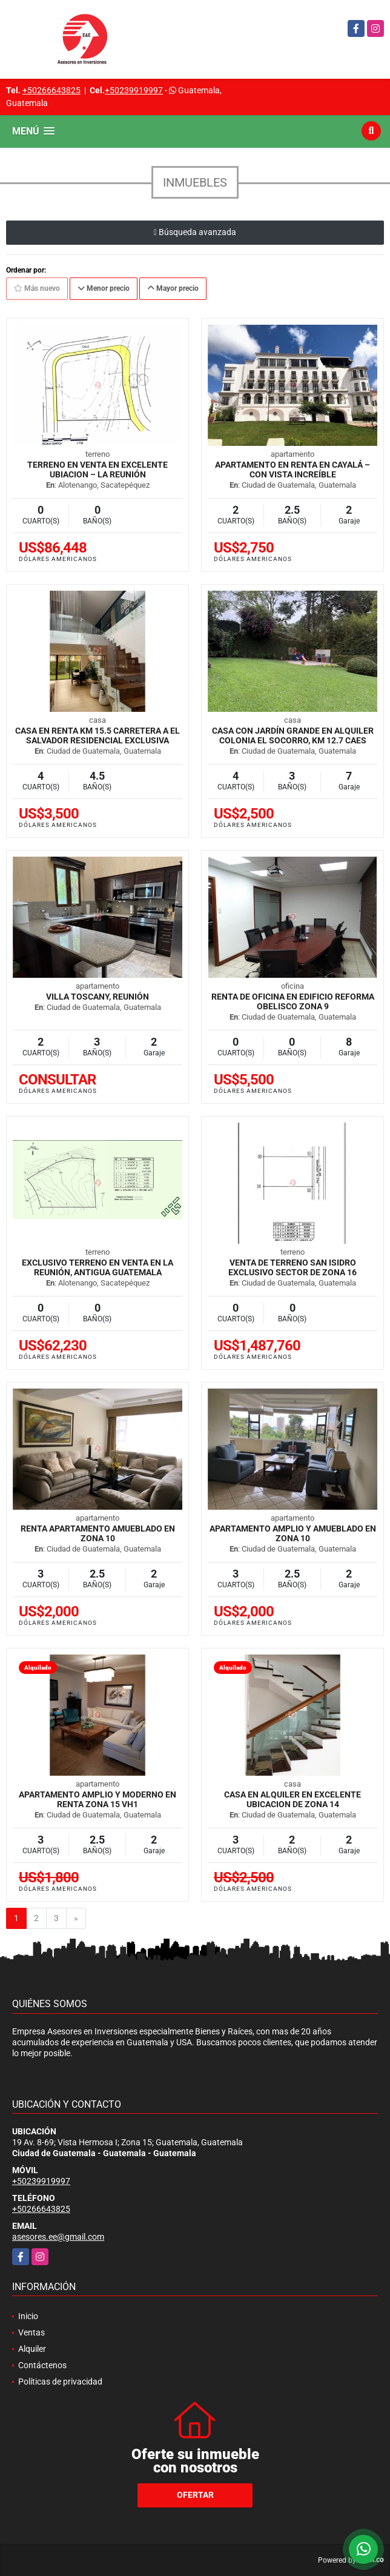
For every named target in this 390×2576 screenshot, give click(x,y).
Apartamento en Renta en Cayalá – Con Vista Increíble (292, 469)
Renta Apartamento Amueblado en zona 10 (98, 1533)
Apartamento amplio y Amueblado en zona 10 (293, 1533)
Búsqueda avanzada (195, 232)
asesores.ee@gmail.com (58, 2237)
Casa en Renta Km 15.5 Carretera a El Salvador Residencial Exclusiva (97, 735)
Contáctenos (42, 2365)
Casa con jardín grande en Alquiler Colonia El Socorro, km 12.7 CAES (293, 735)
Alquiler (32, 2349)
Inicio (28, 2316)
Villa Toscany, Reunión (97, 996)
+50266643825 (51, 90)
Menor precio (104, 288)
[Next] (76, 1919)
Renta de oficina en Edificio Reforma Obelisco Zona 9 (292, 1001)
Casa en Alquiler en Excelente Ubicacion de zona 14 (292, 1799)
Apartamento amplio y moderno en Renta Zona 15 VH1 (97, 1799)
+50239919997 (134, 90)
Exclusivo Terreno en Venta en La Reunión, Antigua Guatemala (97, 1267)
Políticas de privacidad (60, 2381)
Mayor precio (173, 288)
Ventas (31, 2332)
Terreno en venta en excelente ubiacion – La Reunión (97, 469)
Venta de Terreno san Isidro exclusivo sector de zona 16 (292, 1267)
